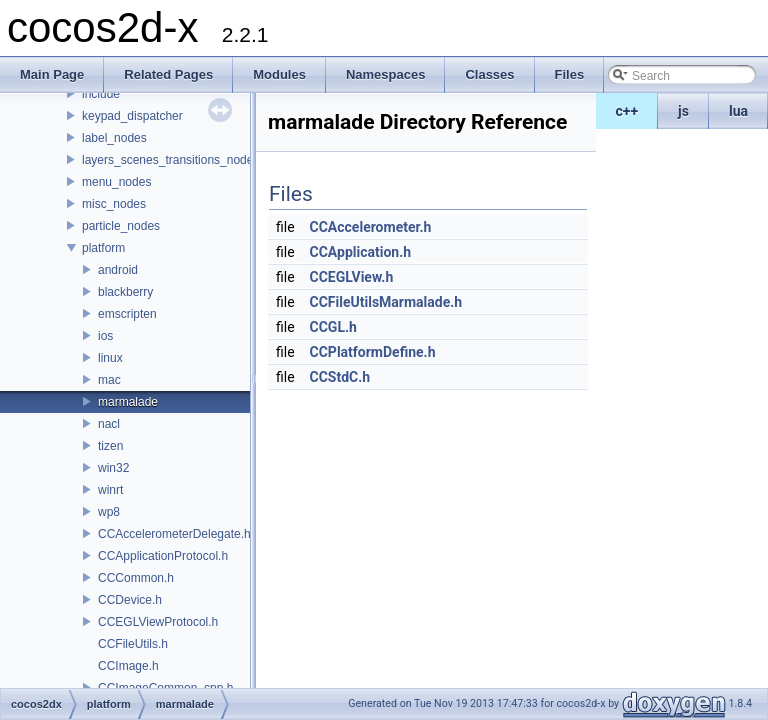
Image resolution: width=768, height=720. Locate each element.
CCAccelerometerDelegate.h (174, 534)
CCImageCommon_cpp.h (165, 688)
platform (103, 248)
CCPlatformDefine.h (373, 352)
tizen (110, 446)
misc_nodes (114, 204)
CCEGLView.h (352, 277)
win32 (113, 468)
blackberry (125, 292)
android (118, 270)
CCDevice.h (130, 600)
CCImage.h (128, 666)
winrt (110, 490)
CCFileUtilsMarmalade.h (386, 302)
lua (738, 111)
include (101, 94)
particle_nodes (121, 226)
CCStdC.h (340, 377)
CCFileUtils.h (133, 644)
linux (110, 358)
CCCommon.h (136, 578)
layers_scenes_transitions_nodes (170, 160)
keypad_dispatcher (132, 116)
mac (109, 380)
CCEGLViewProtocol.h (158, 622)
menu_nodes (116, 182)
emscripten (127, 314)
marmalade (128, 402)
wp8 (109, 512)
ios (105, 336)
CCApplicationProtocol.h (163, 556)
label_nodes (114, 138)
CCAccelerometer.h (371, 227)
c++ (627, 111)
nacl (109, 424)
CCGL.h (333, 327)
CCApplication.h (361, 252)
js (683, 111)
